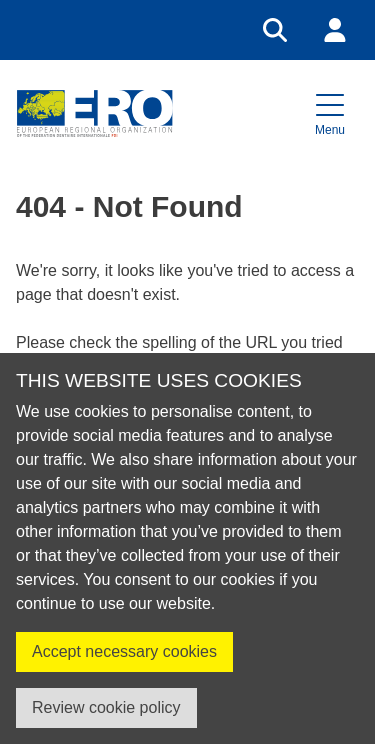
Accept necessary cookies (124, 651)
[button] (330, 113)
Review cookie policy (106, 707)
